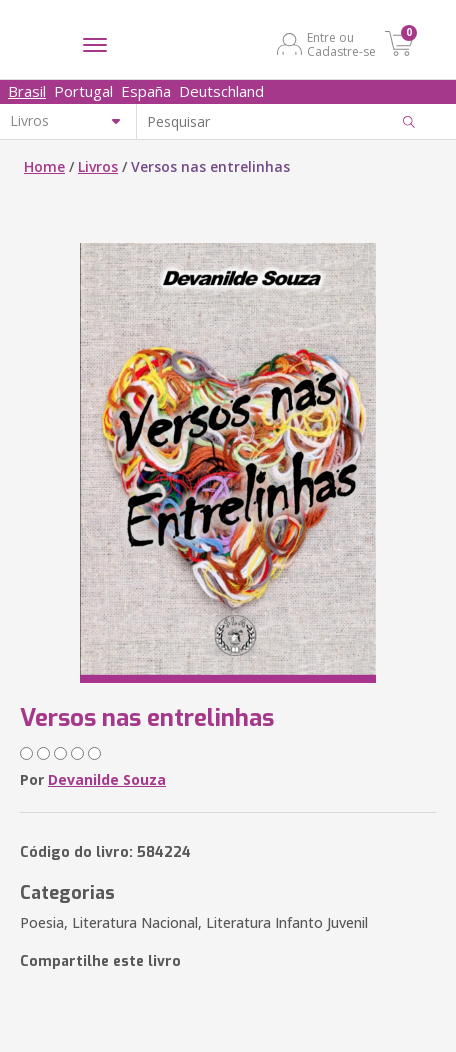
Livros (98, 166)
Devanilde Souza (107, 779)
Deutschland (221, 91)
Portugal (83, 91)
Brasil (27, 91)
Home (44, 166)
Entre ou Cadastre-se (341, 44)
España (146, 91)
